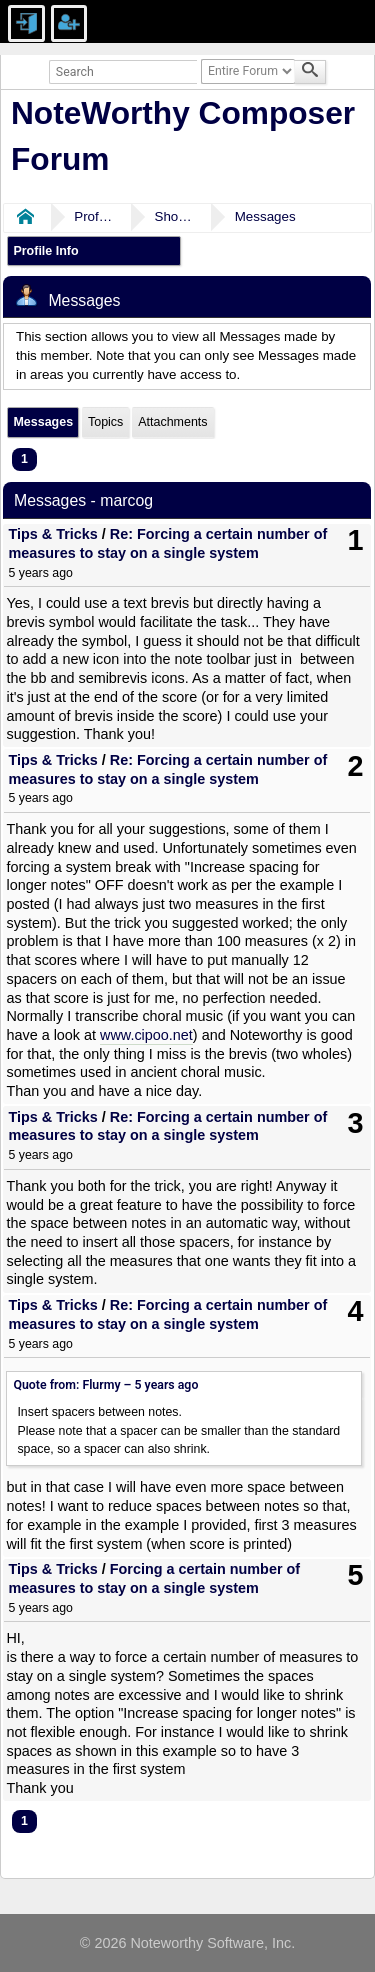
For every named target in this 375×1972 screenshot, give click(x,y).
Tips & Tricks (52, 534)
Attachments (172, 422)
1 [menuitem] (24, 459)
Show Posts (174, 216)
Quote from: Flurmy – (105, 1385)
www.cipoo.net (146, 1035)
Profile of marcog (94, 216)
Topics (105, 422)
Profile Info (45, 251)
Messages (265, 216)
